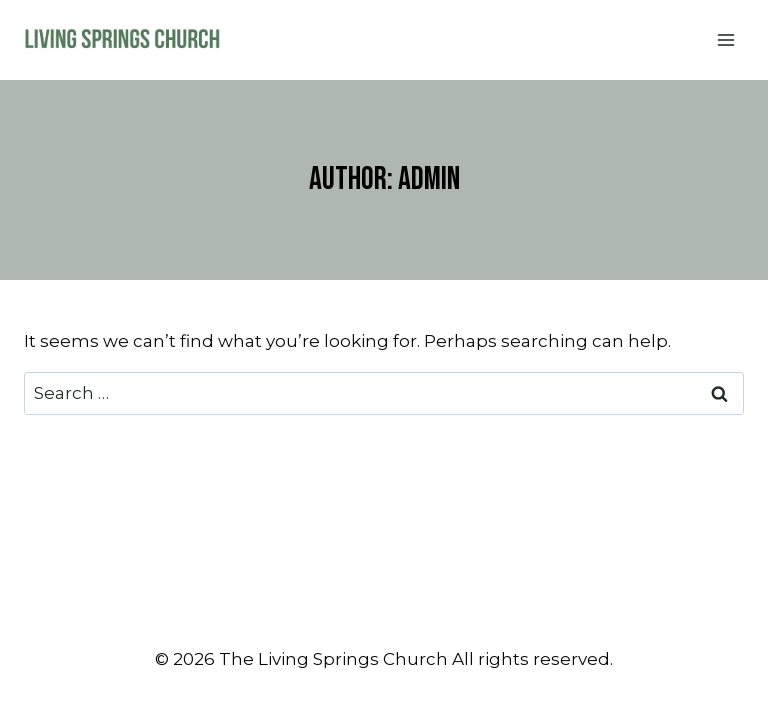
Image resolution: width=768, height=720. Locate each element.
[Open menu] (725, 39)
